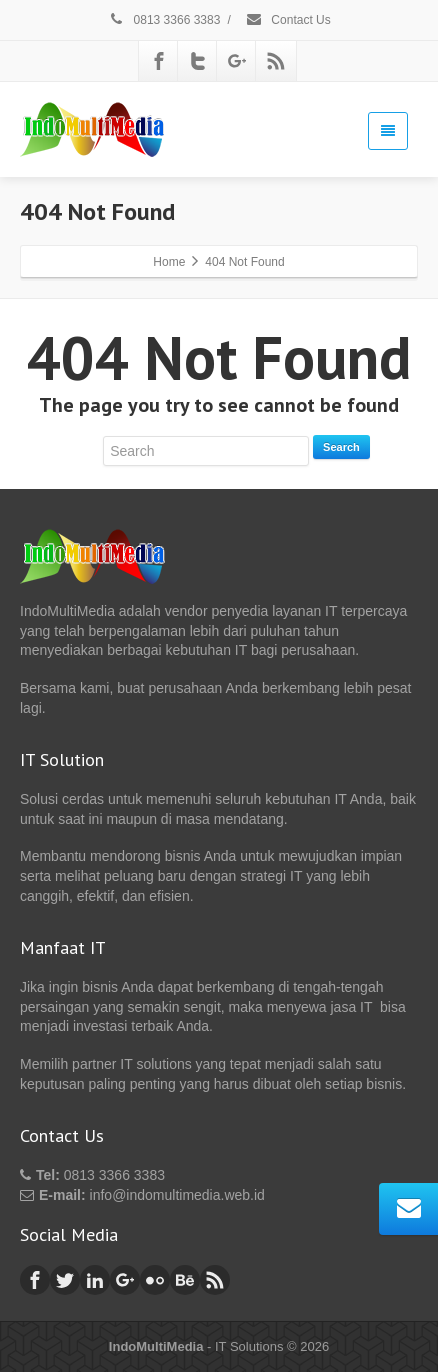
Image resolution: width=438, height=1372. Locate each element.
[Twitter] (198, 61)
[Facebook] (159, 61)
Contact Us (288, 20)
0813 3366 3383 (163, 20)
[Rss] (276, 61)
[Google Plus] (237, 61)
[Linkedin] (95, 1280)
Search (341, 447)
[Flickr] (155, 1280)
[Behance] (185, 1280)
